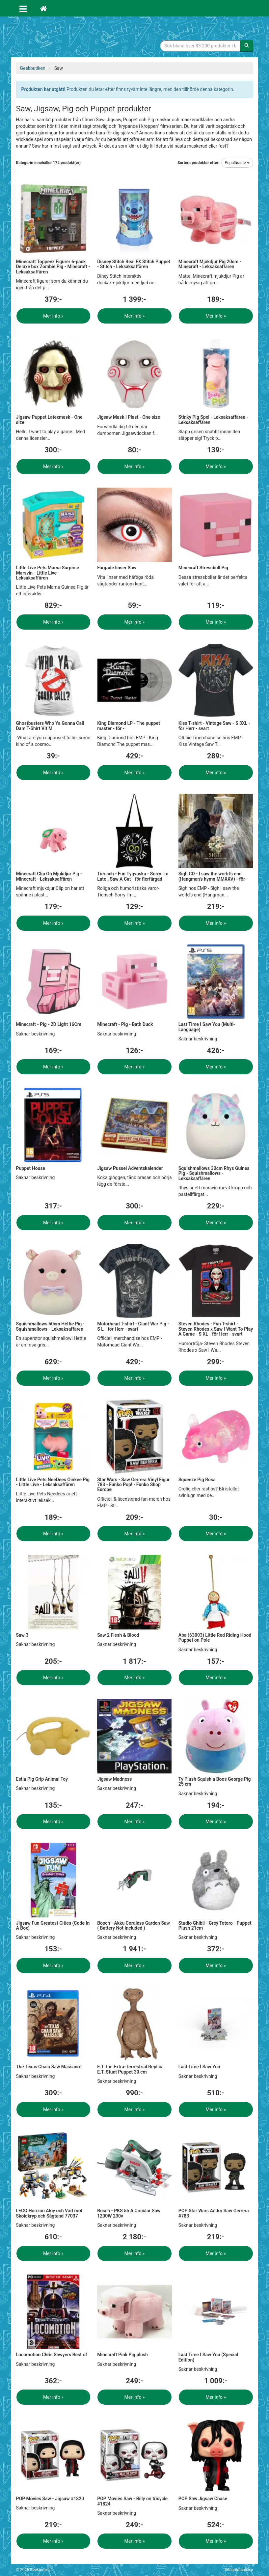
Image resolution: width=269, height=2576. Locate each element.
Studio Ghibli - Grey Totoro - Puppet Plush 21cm (215, 1925)
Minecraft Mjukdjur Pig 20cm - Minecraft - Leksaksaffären (209, 264)
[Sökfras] (200, 45)
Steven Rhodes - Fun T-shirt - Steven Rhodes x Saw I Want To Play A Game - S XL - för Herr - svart (215, 1329)
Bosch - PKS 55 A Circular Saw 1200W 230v (128, 2213)
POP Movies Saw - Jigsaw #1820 (50, 2498)
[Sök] (246, 45)
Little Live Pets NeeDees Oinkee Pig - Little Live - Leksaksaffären (53, 1482)
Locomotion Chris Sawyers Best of (51, 2354)
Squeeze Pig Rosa (197, 1479)
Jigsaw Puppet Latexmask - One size (49, 419)
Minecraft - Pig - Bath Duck (125, 1024)
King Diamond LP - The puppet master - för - (128, 726)
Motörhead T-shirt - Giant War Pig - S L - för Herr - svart (133, 1326)
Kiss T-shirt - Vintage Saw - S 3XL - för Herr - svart (214, 726)
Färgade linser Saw (116, 567)
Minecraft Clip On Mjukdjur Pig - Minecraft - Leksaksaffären (49, 876)
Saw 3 (22, 1635)
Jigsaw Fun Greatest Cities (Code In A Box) (53, 1925)
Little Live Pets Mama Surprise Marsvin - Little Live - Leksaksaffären (47, 572)
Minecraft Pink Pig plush (122, 2354)
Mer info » (53, 316)
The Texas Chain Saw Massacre (49, 2066)
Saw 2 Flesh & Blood (118, 1635)
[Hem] (43, 8)
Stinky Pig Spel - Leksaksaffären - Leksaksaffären (213, 419)
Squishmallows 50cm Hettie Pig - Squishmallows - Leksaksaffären (50, 1326)
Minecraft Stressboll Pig (203, 567)
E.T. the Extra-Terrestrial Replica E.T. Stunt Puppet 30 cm (130, 2069)
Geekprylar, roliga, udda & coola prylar (65, 38)
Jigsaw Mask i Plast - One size (128, 417)
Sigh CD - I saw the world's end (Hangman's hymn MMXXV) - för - (213, 876)
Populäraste (237, 162)
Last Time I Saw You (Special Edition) (208, 2357)
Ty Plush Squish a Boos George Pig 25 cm (214, 1781)
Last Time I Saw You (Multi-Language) (206, 1027)
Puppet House (30, 1168)
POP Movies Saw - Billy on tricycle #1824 (132, 2501)
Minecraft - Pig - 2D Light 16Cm (48, 1024)
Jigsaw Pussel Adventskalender (130, 1168)
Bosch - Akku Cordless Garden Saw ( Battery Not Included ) (133, 1925)
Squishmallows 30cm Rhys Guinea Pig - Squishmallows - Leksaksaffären (214, 1173)
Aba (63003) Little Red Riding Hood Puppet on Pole (214, 1637)
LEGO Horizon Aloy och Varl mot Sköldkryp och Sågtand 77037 (49, 2213)
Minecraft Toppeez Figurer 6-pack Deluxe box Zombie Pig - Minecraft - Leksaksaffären (53, 266)
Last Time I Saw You (199, 2066)
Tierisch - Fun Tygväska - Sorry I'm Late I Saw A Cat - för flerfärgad (132, 876)
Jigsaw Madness (114, 1779)
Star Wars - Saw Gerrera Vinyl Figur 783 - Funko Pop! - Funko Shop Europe (133, 1484)
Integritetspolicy (239, 2569)
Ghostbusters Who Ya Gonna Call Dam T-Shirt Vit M (50, 726)
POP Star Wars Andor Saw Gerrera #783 (213, 2213)
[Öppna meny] (23, 8)
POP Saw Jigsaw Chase (202, 2498)
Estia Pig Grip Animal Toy (42, 1779)
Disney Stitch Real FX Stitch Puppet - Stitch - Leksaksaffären (133, 264)
